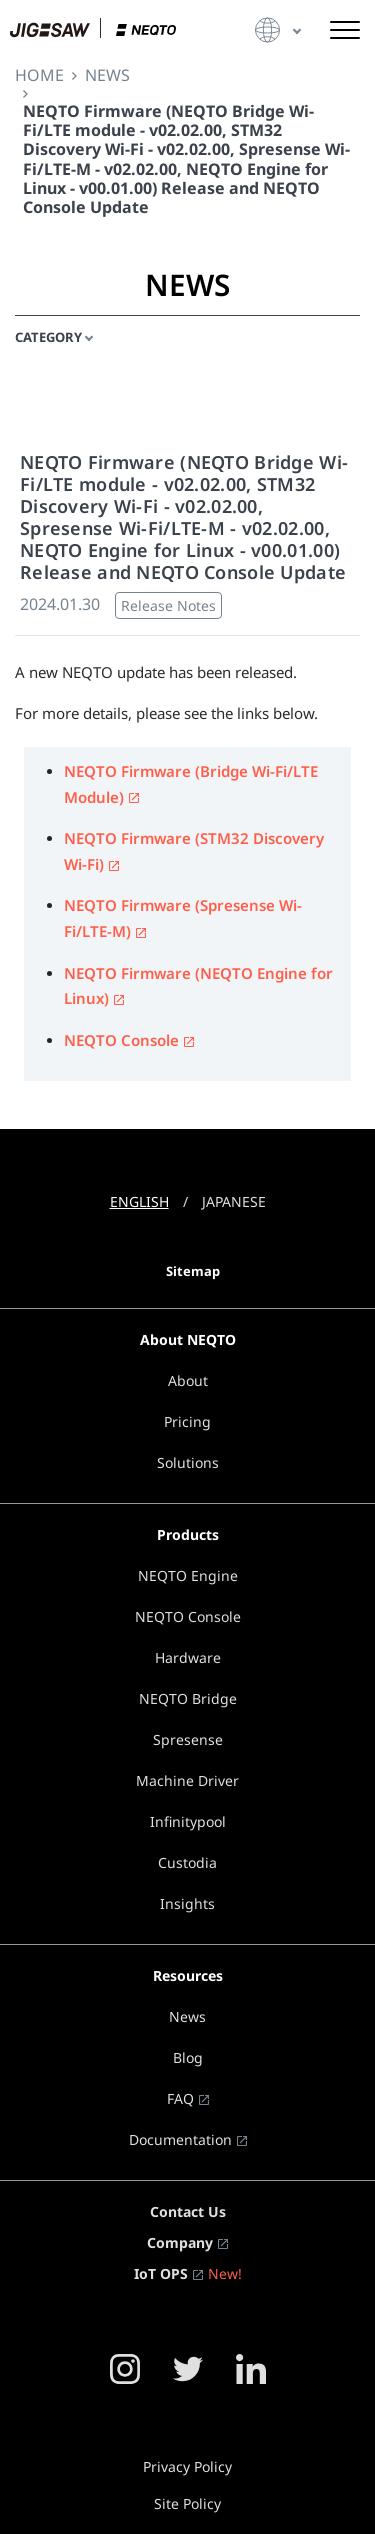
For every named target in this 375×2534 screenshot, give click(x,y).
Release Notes (168, 605)
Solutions (188, 1462)
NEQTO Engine (188, 1575)
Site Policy (187, 2503)
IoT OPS (161, 2273)
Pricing (187, 1421)
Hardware (188, 1657)
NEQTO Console (121, 1040)
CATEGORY (48, 337)
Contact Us (188, 2211)
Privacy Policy (187, 2466)
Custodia (187, 1862)
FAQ (180, 2098)
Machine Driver (187, 1780)
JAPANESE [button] (234, 1201)
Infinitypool (188, 1821)
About (188, 1380)
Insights (187, 1903)
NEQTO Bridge (188, 1698)
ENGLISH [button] (139, 1201)
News (187, 2016)
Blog (188, 2057)
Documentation (180, 2139)
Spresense (188, 1739)
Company (180, 2242)
